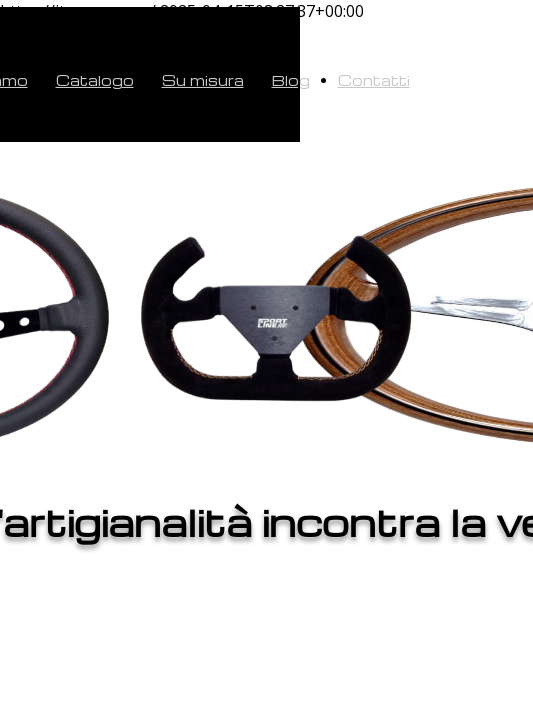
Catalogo (95, 80)
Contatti (374, 80)
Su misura (203, 80)
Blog (291, 80)
